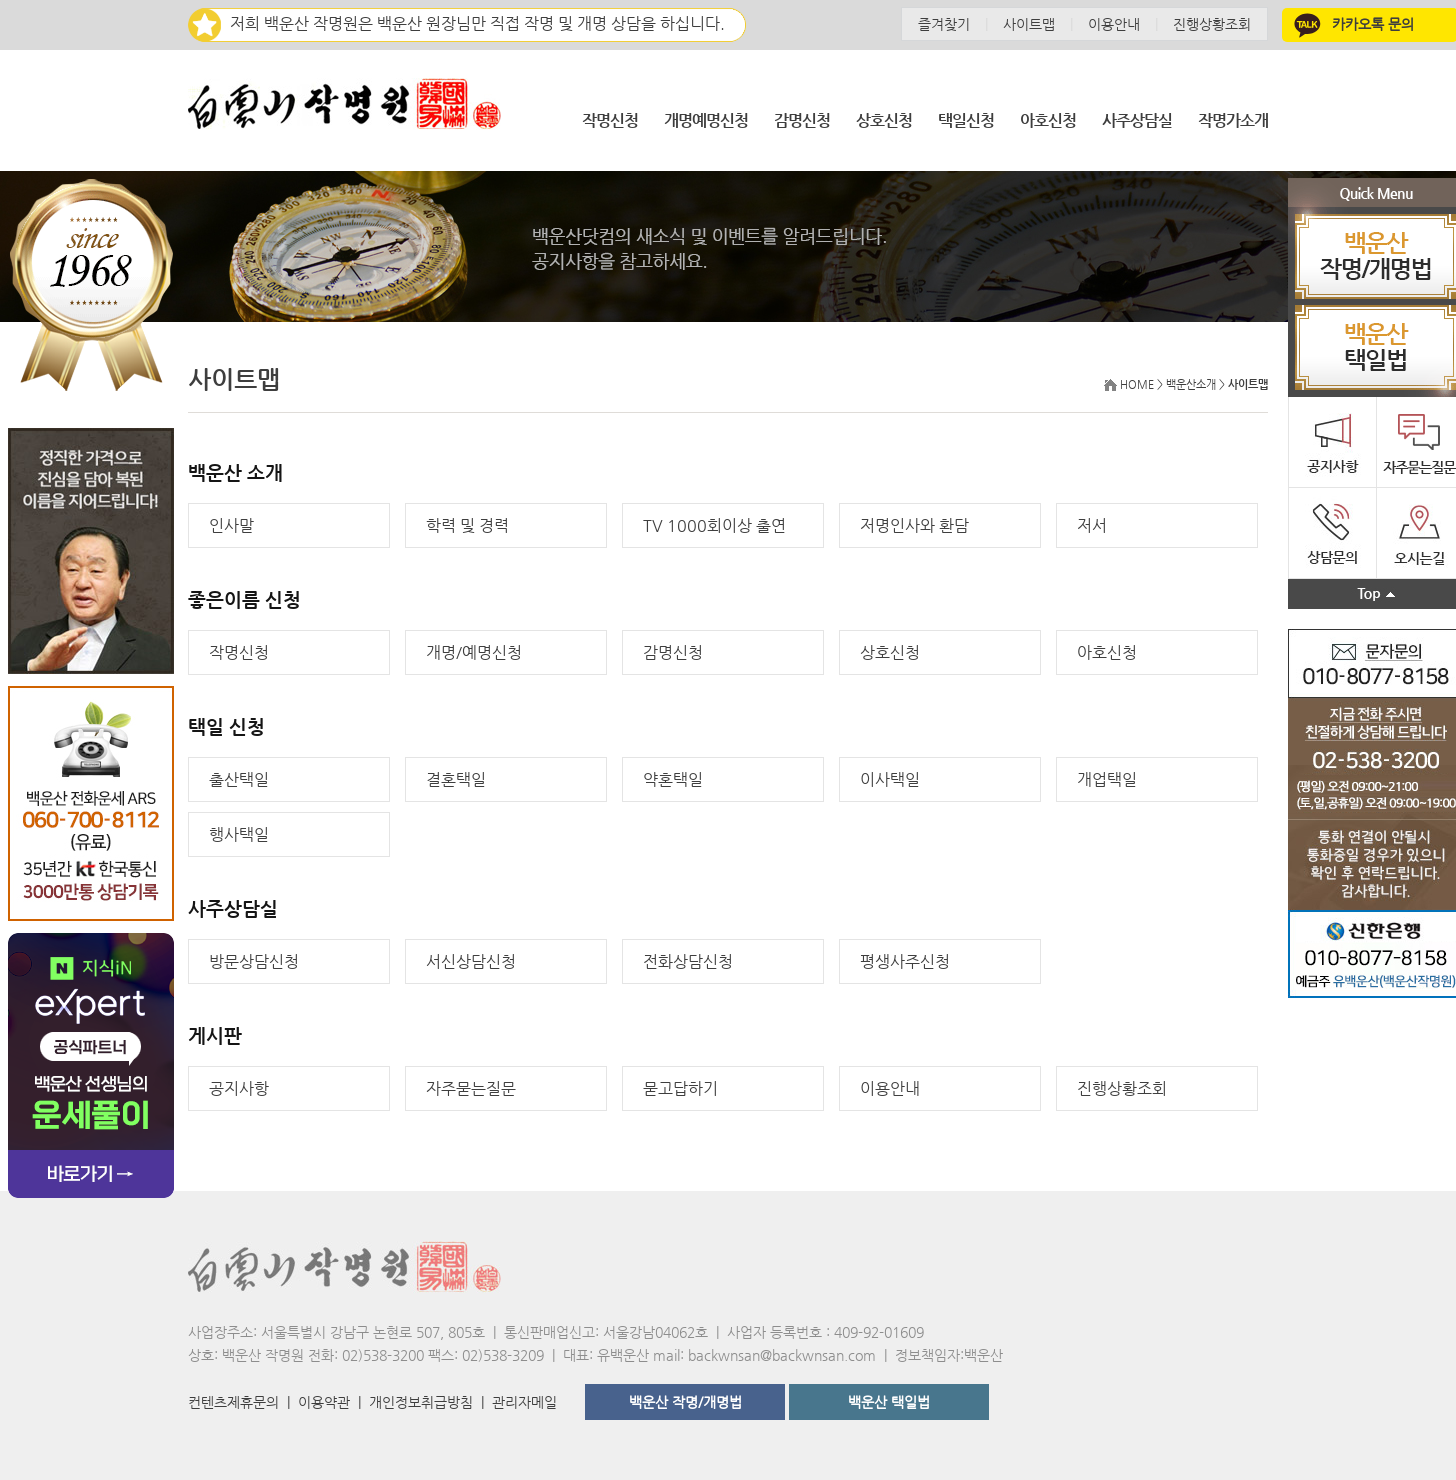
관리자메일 (524, 1402)
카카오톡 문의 (1352, 24)
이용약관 (324, 1402)
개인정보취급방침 (421, 1402)
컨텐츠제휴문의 (233, 1402)
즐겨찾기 (944, 24)
